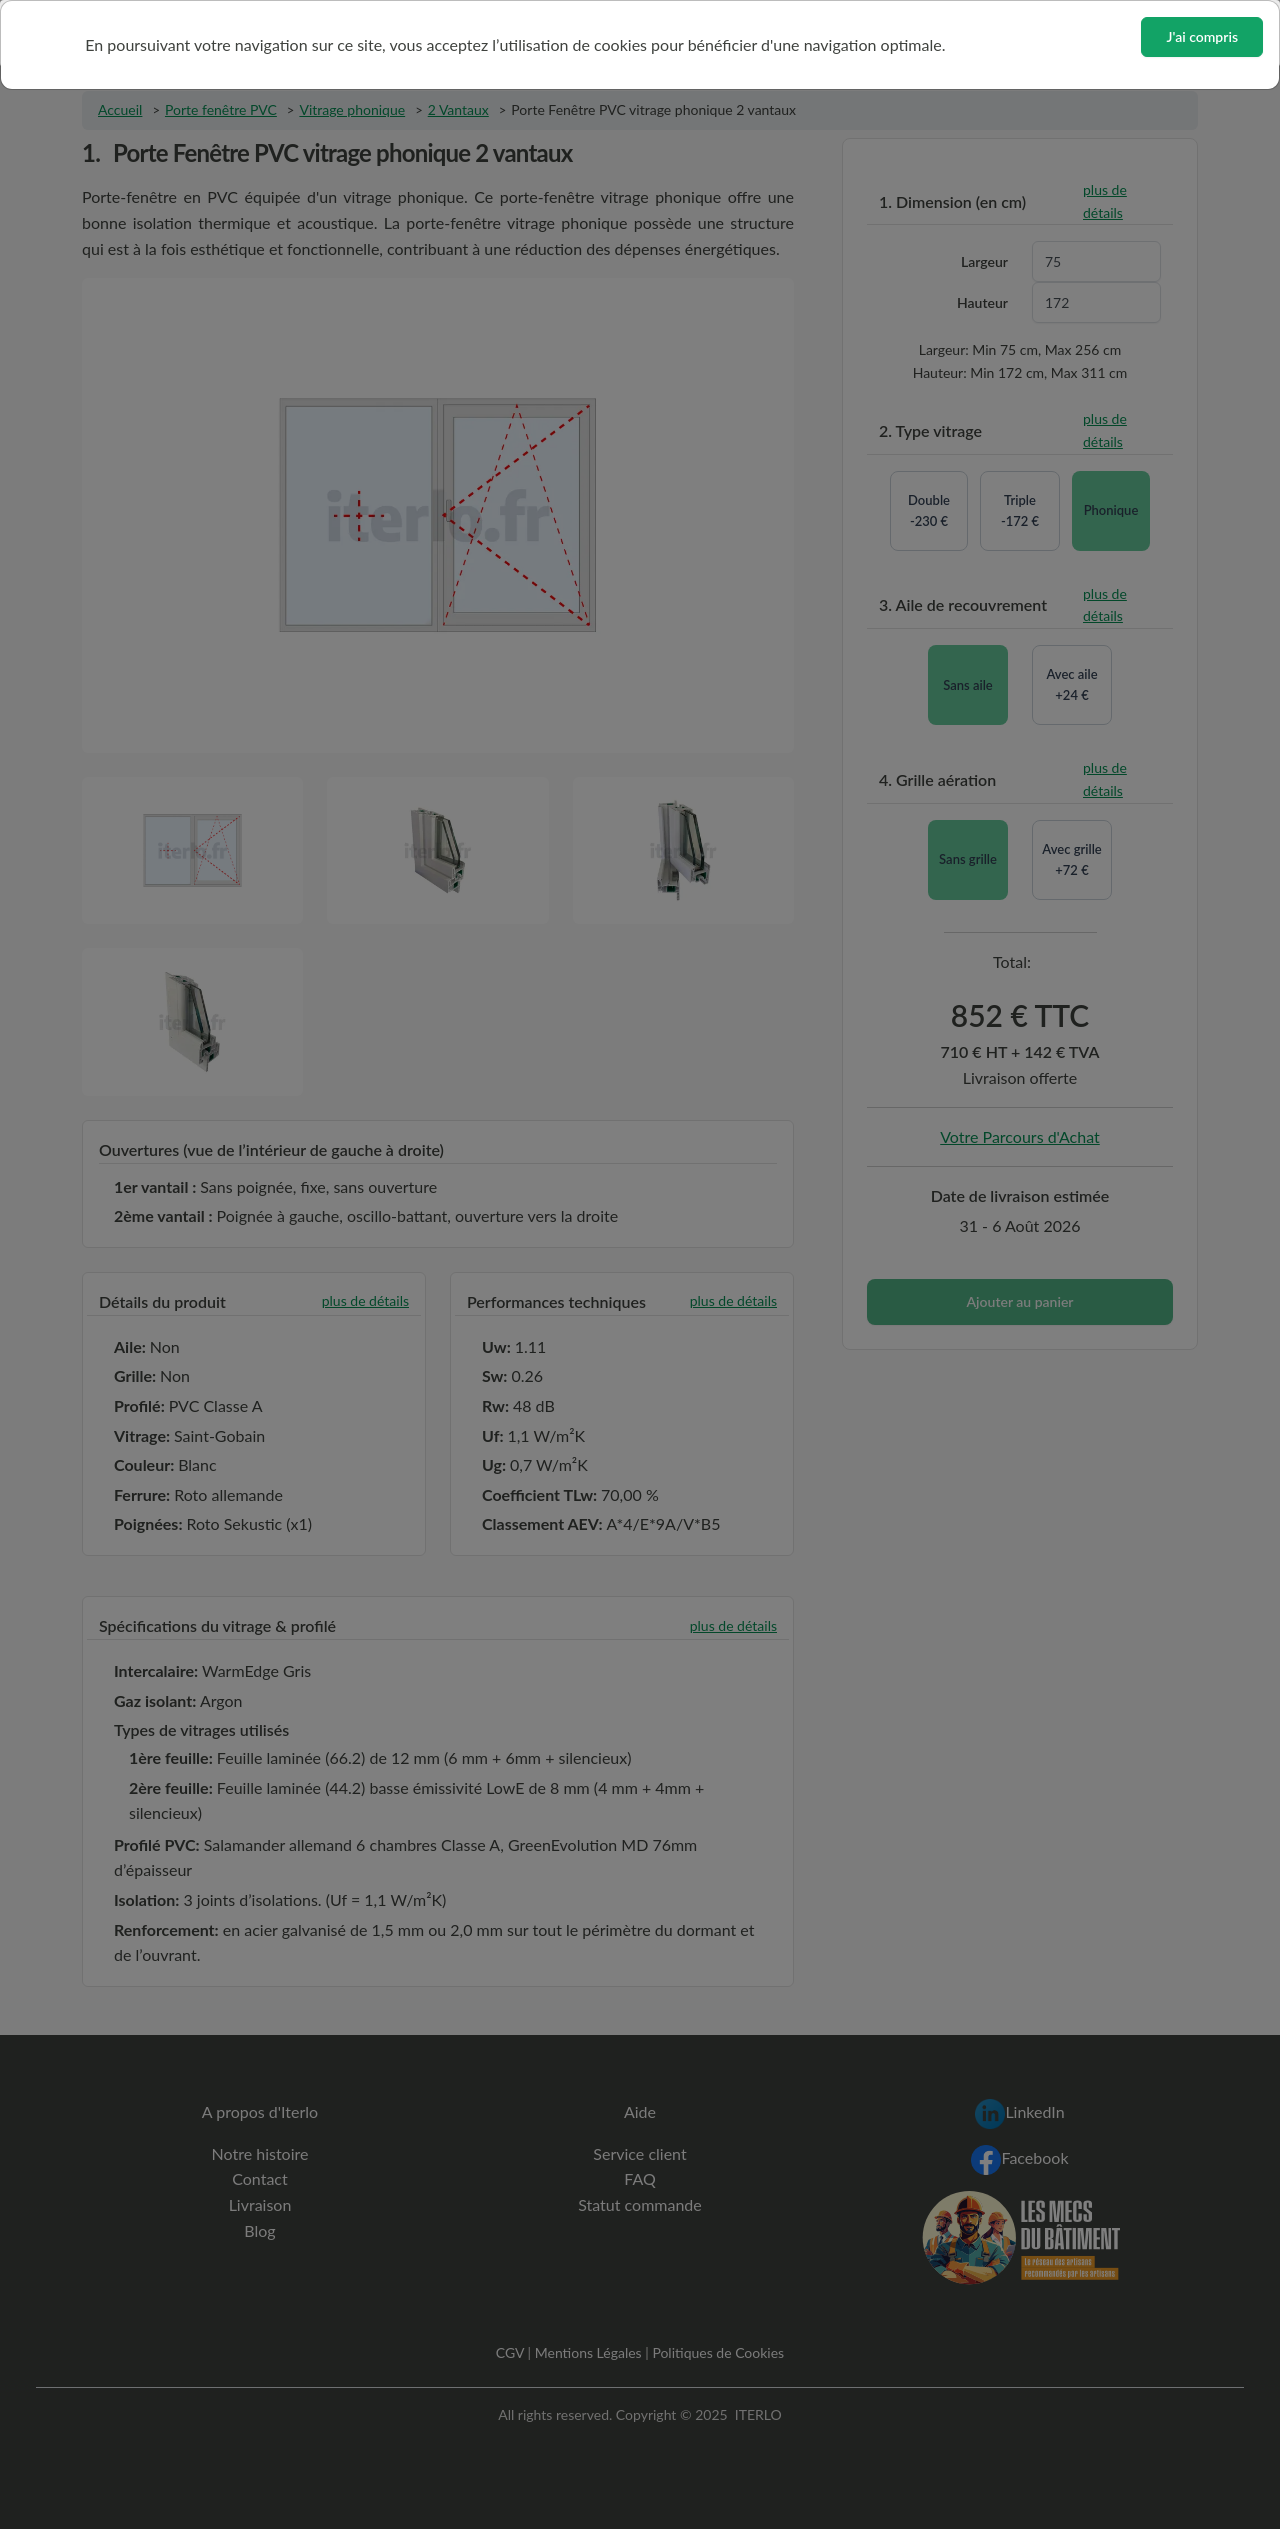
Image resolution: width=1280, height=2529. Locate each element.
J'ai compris (1202, 36)
